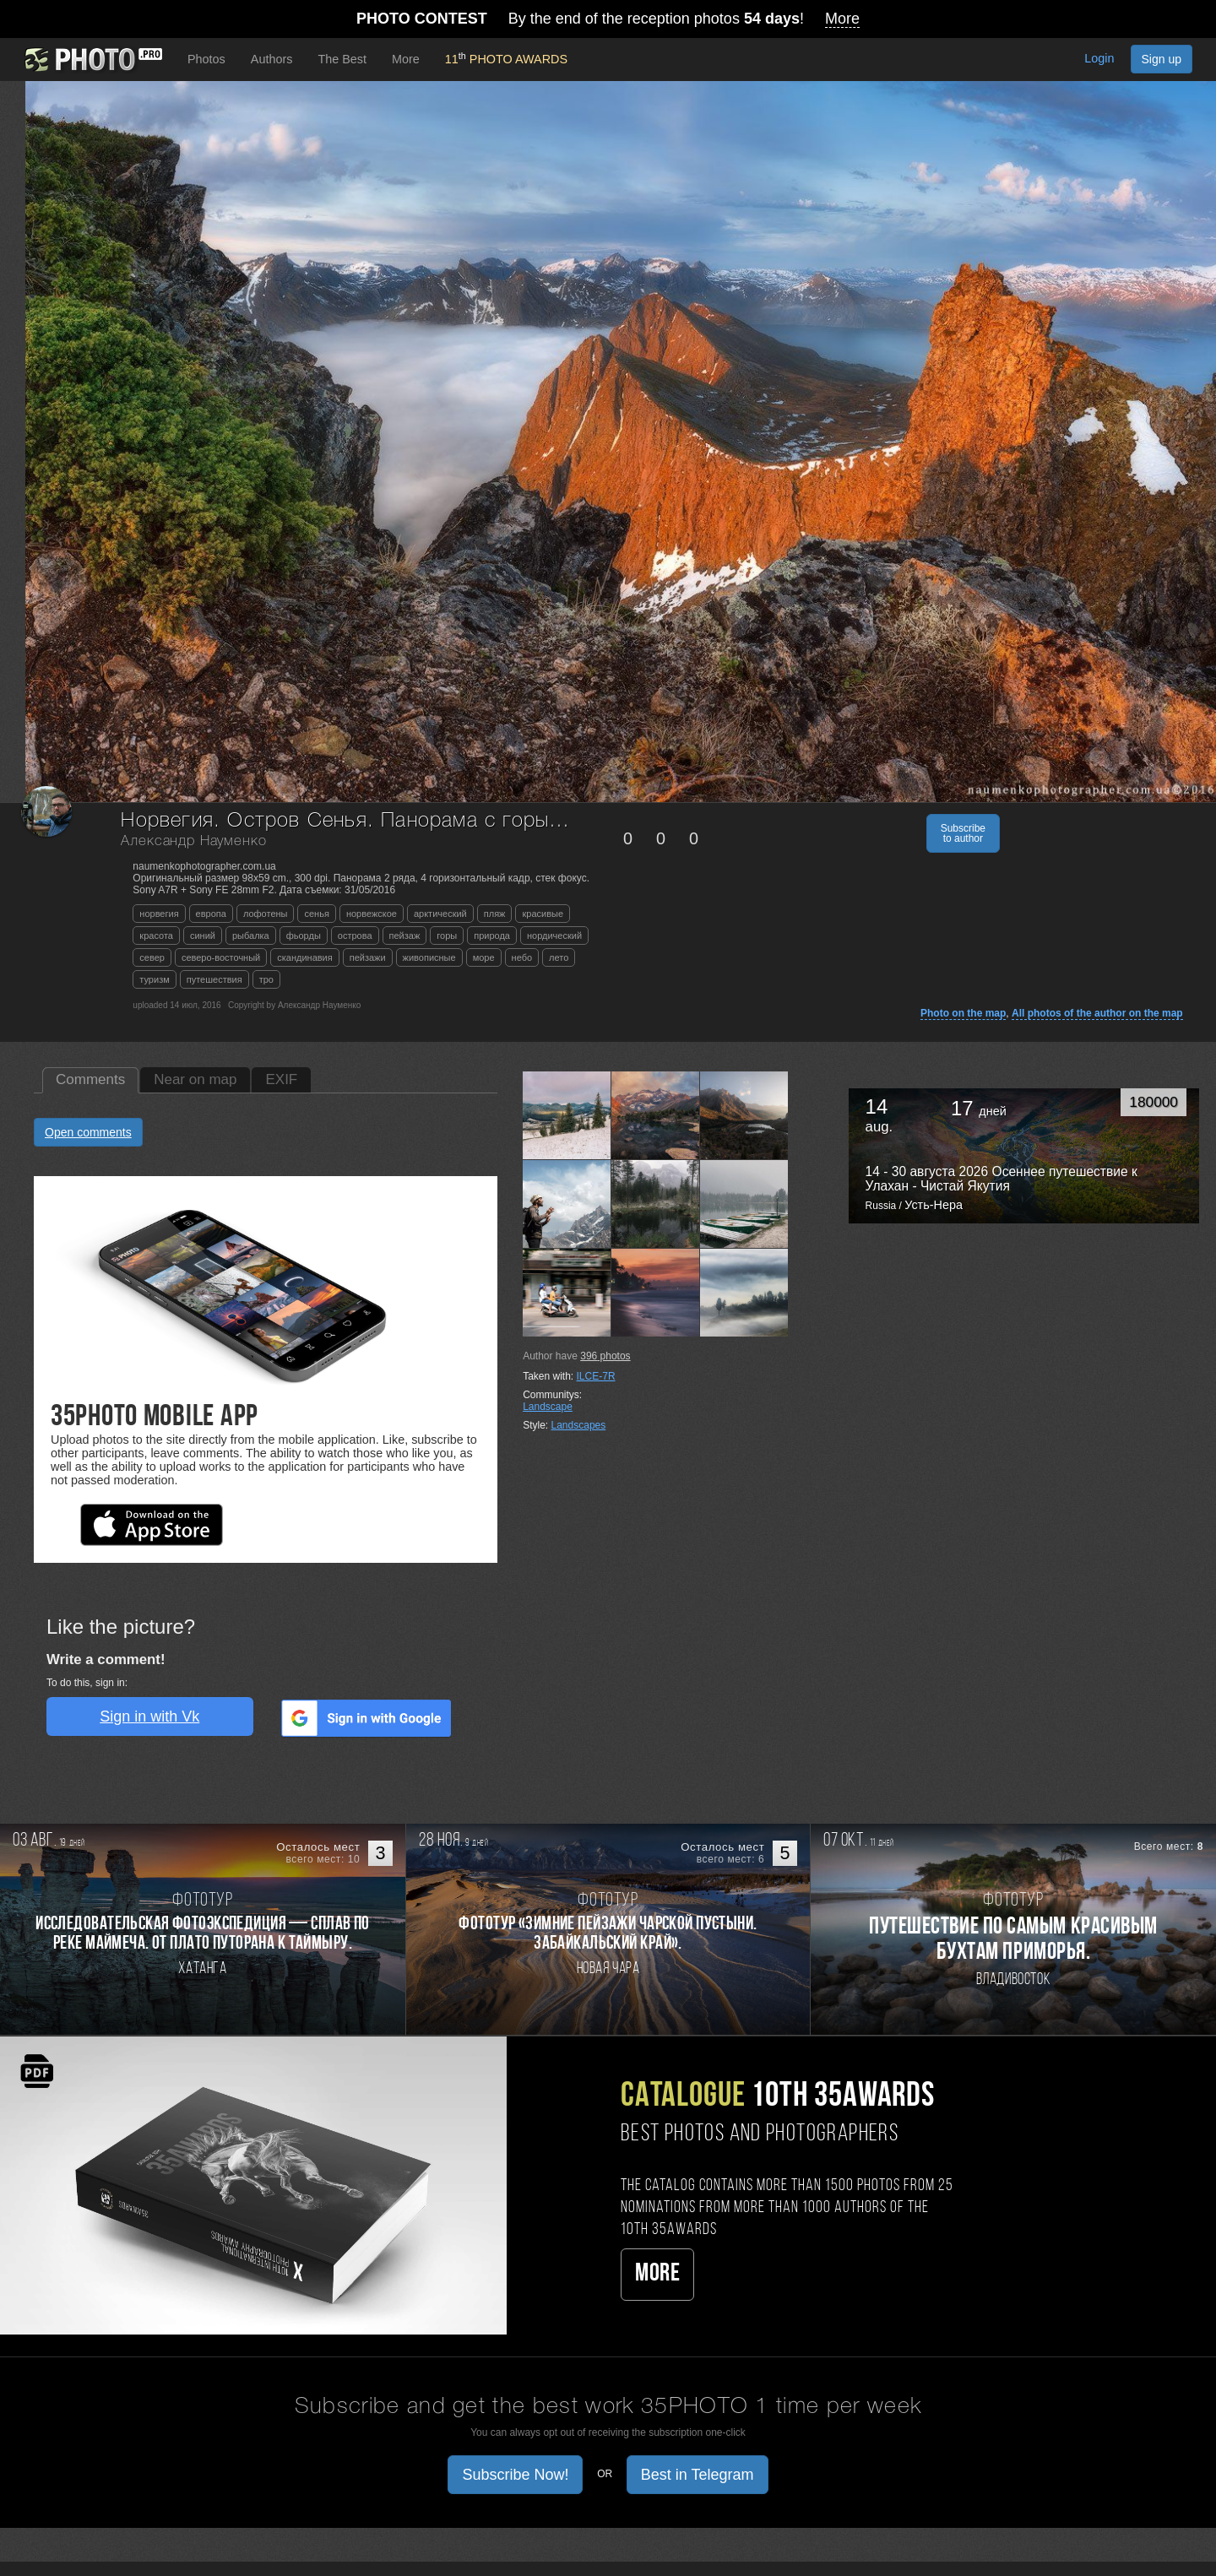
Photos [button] (206, 59)
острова (355, 935)
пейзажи (368, 957)
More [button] (406, 59)
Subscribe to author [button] (963, 833)
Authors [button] (272, 59)
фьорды (303, 935)
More (657, 2274)
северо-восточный (221, 957)
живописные (429, 957)
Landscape (548, 1407)
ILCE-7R (596, 1376)
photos (605, 1356)
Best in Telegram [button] (697, 2474)
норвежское (371, 913)
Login (1099, 58)
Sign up (1161, 59)
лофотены (265, 913)
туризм (154, 979)
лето (558, 957)
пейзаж (405, 935)
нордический (554, 935)
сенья (316, 913)
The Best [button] (342, 59)
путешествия (214, 979)
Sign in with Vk (149, 1716)
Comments (90, 1079)
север (152, 957)
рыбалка (250, 935)
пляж (495, 913)
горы (447, 935)
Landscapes (578, 1425)
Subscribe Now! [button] (515, 2474)
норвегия (158, 913)
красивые (542, 913)
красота (156, 935)
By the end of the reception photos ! (608, 19)
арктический (440, 913)
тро (266, 979)
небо (522, 957)
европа (211, 913)
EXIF (281, 1079)
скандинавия (304, 957)
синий (202, 935)
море (484, 957)
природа (492, 935)
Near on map (195, 1079)
